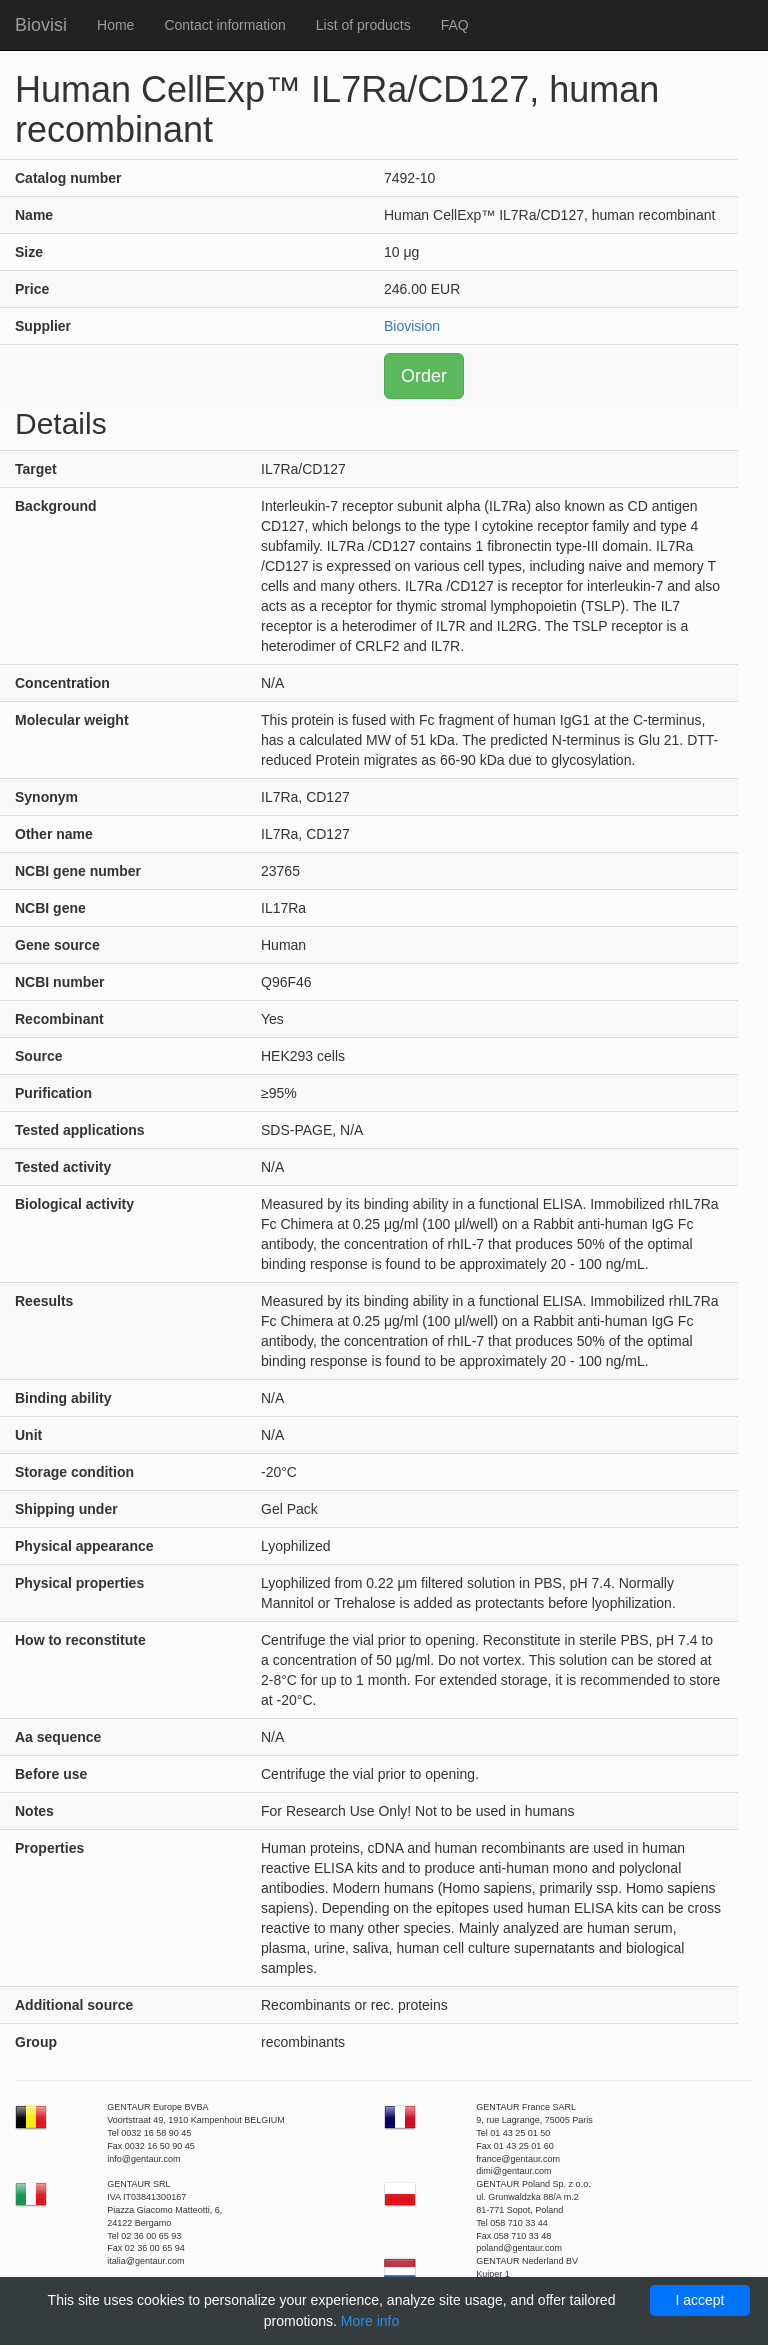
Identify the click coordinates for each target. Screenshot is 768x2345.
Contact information (224, 25)
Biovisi (41, 25)
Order (424, 376)
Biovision (412, 326)
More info (370, 2321)
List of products (363, 25)
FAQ (455, 25)
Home (115, 25)
